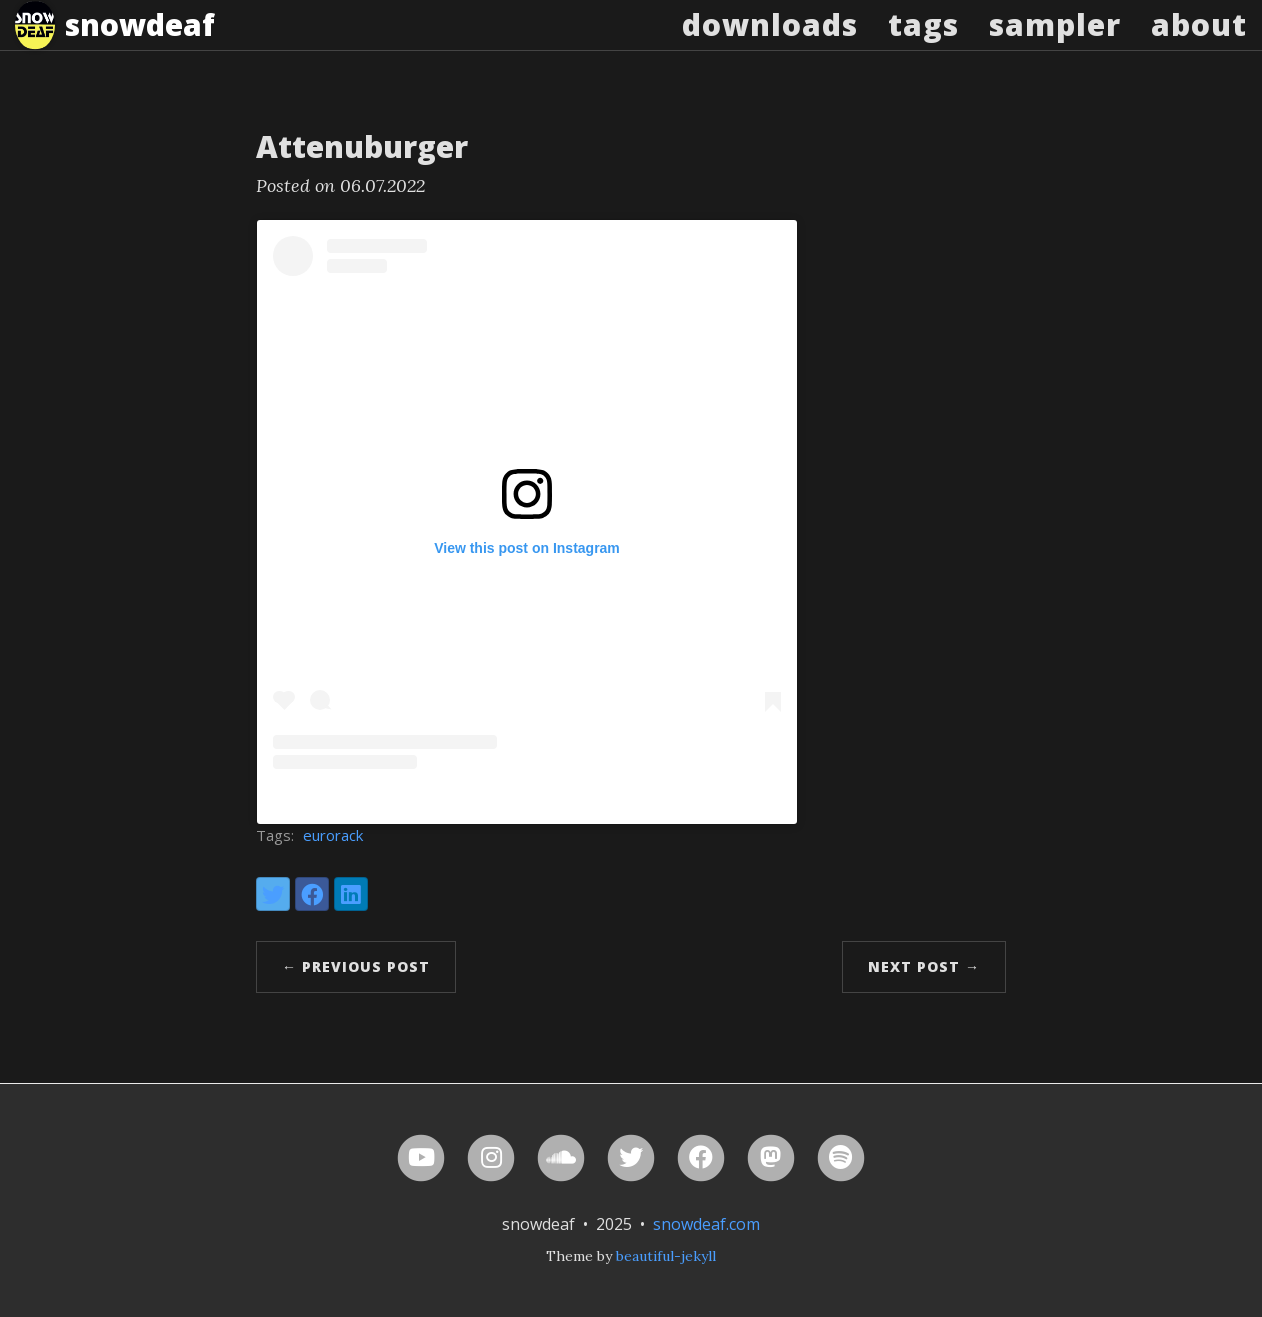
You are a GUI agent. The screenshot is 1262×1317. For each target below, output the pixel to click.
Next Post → (924, 966)
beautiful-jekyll (666, 1256)
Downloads (770, 44)
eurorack (333, 835)
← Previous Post (356, 966)
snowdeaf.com (706, 1224)
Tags (923, 44)
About (1199, 44)
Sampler (1055, 44)
